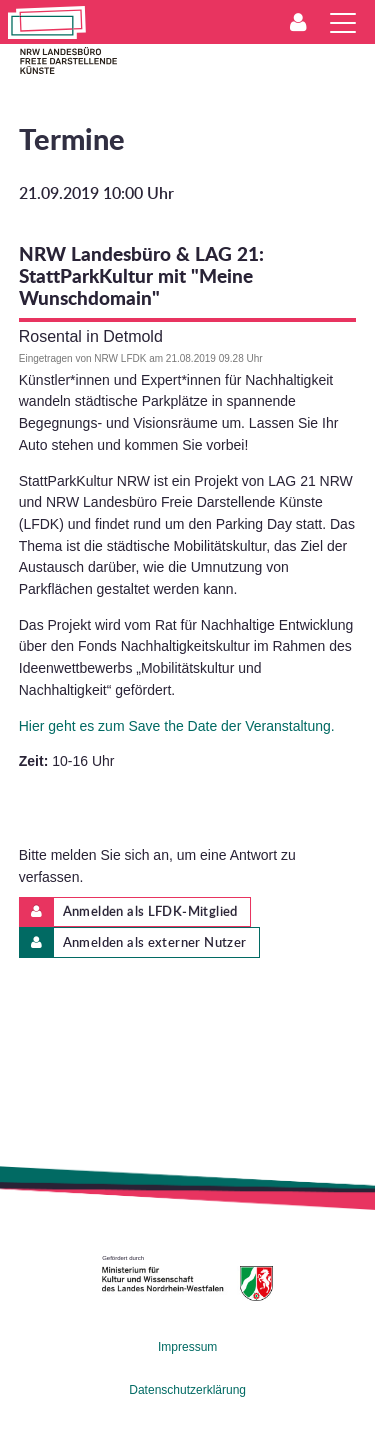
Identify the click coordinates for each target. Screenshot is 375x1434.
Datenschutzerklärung (187, 1390)
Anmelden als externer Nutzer (133, 942)
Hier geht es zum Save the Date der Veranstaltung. (177, 726)
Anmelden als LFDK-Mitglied (129, 912)
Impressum (187, 1347)
